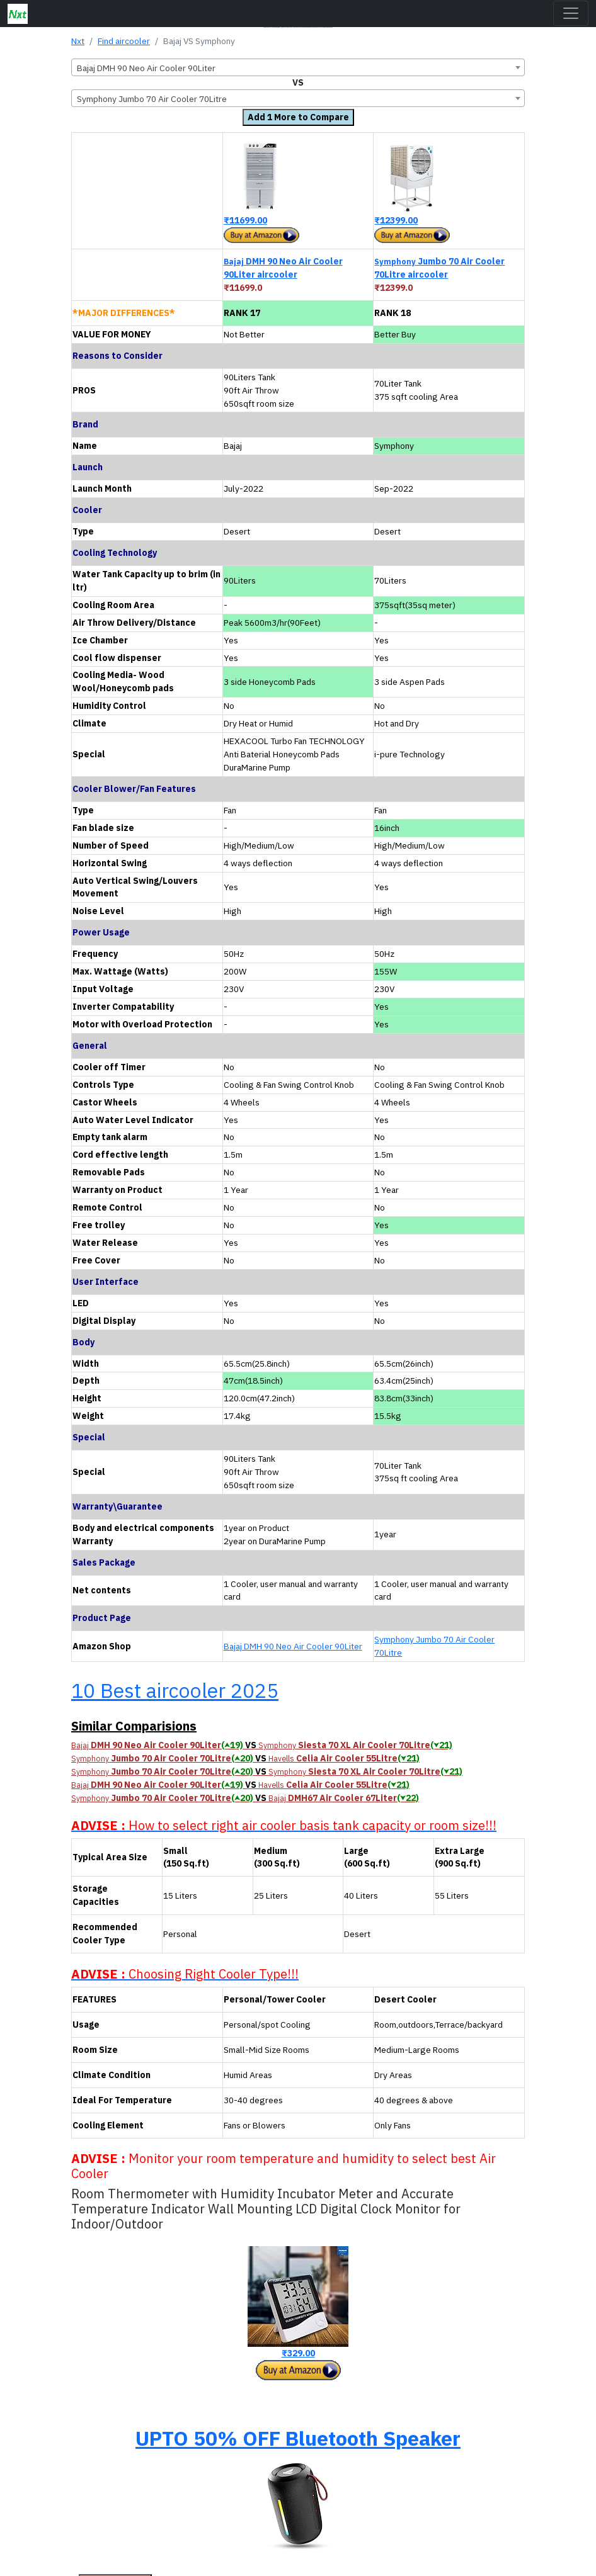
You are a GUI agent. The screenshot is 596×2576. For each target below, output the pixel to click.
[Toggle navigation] (570, 13)
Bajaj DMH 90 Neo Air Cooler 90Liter (293, 1646)
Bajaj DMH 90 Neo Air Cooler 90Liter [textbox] (146, 68)
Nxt (77, 41)
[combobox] (298, 67)
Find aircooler (124, 41)
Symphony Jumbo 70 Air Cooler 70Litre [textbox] (152, 99)
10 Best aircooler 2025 (174, 1690)
